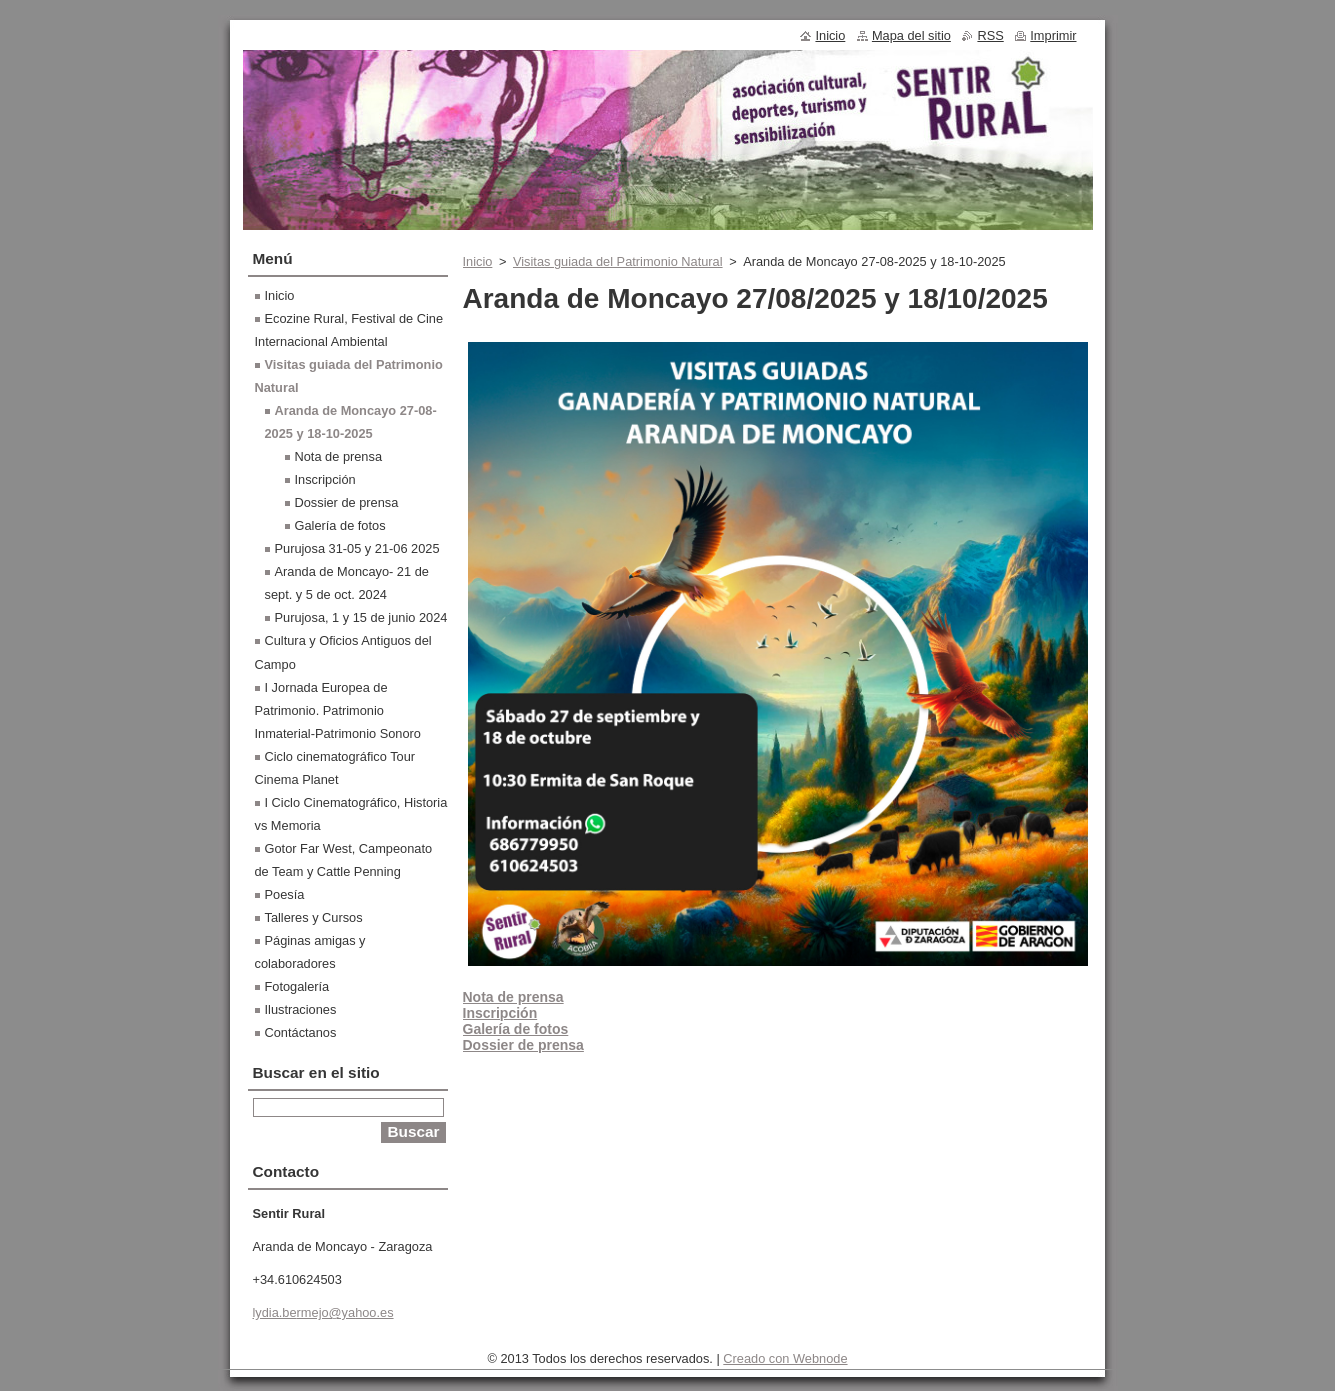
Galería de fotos (340, 525)
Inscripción (325, 479)
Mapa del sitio (911, 35)
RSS (990, 35)
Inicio (478, 261)
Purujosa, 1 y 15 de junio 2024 (361, 617)
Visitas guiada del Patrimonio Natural (618, 261)
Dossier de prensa (347, 502)
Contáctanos (301, 1032)
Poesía (285, 894)
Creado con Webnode (785, 1358)
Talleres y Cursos (314, 917)
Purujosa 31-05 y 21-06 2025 (357, 548)
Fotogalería (297, 986)
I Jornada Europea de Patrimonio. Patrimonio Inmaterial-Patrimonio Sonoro (338, 710)
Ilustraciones (301, 1009)
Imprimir (1053, 35)
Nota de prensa (339, 456)
